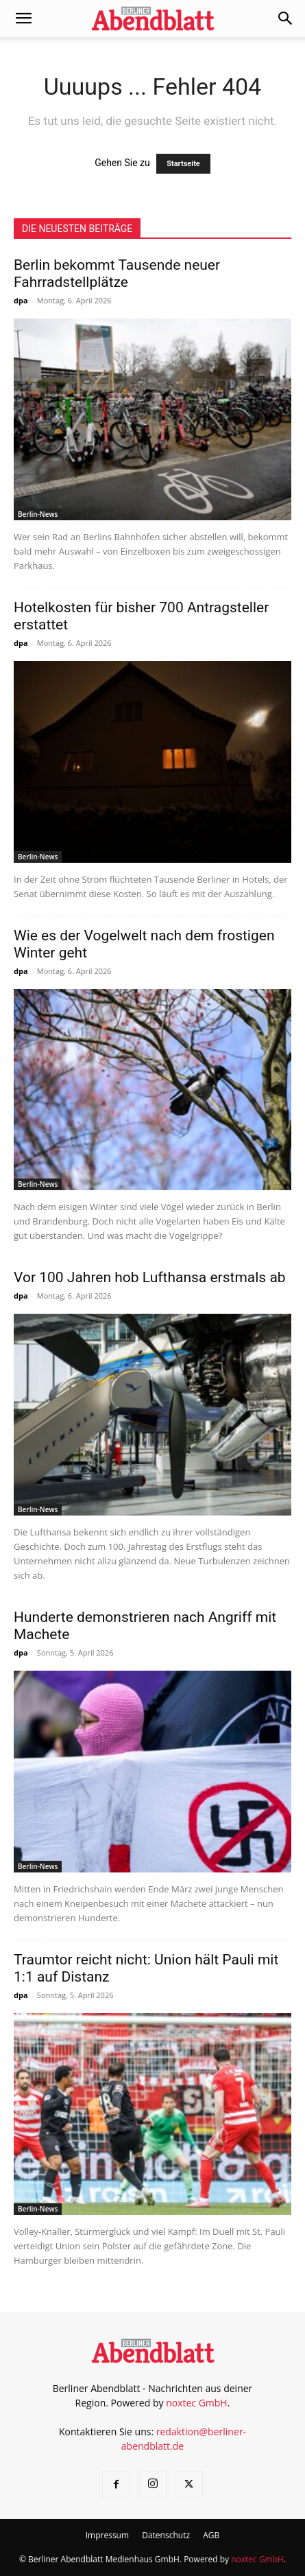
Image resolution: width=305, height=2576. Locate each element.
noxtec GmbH (197, 2402)
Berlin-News (38, 514)
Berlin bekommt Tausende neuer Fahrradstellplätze (117, 273)
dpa (21, 300)
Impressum (107, 2535)
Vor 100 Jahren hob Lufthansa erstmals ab (150, 1277)
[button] (23, 18)
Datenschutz (166, 2535)
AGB (211, 2535)
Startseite (183, 163)
